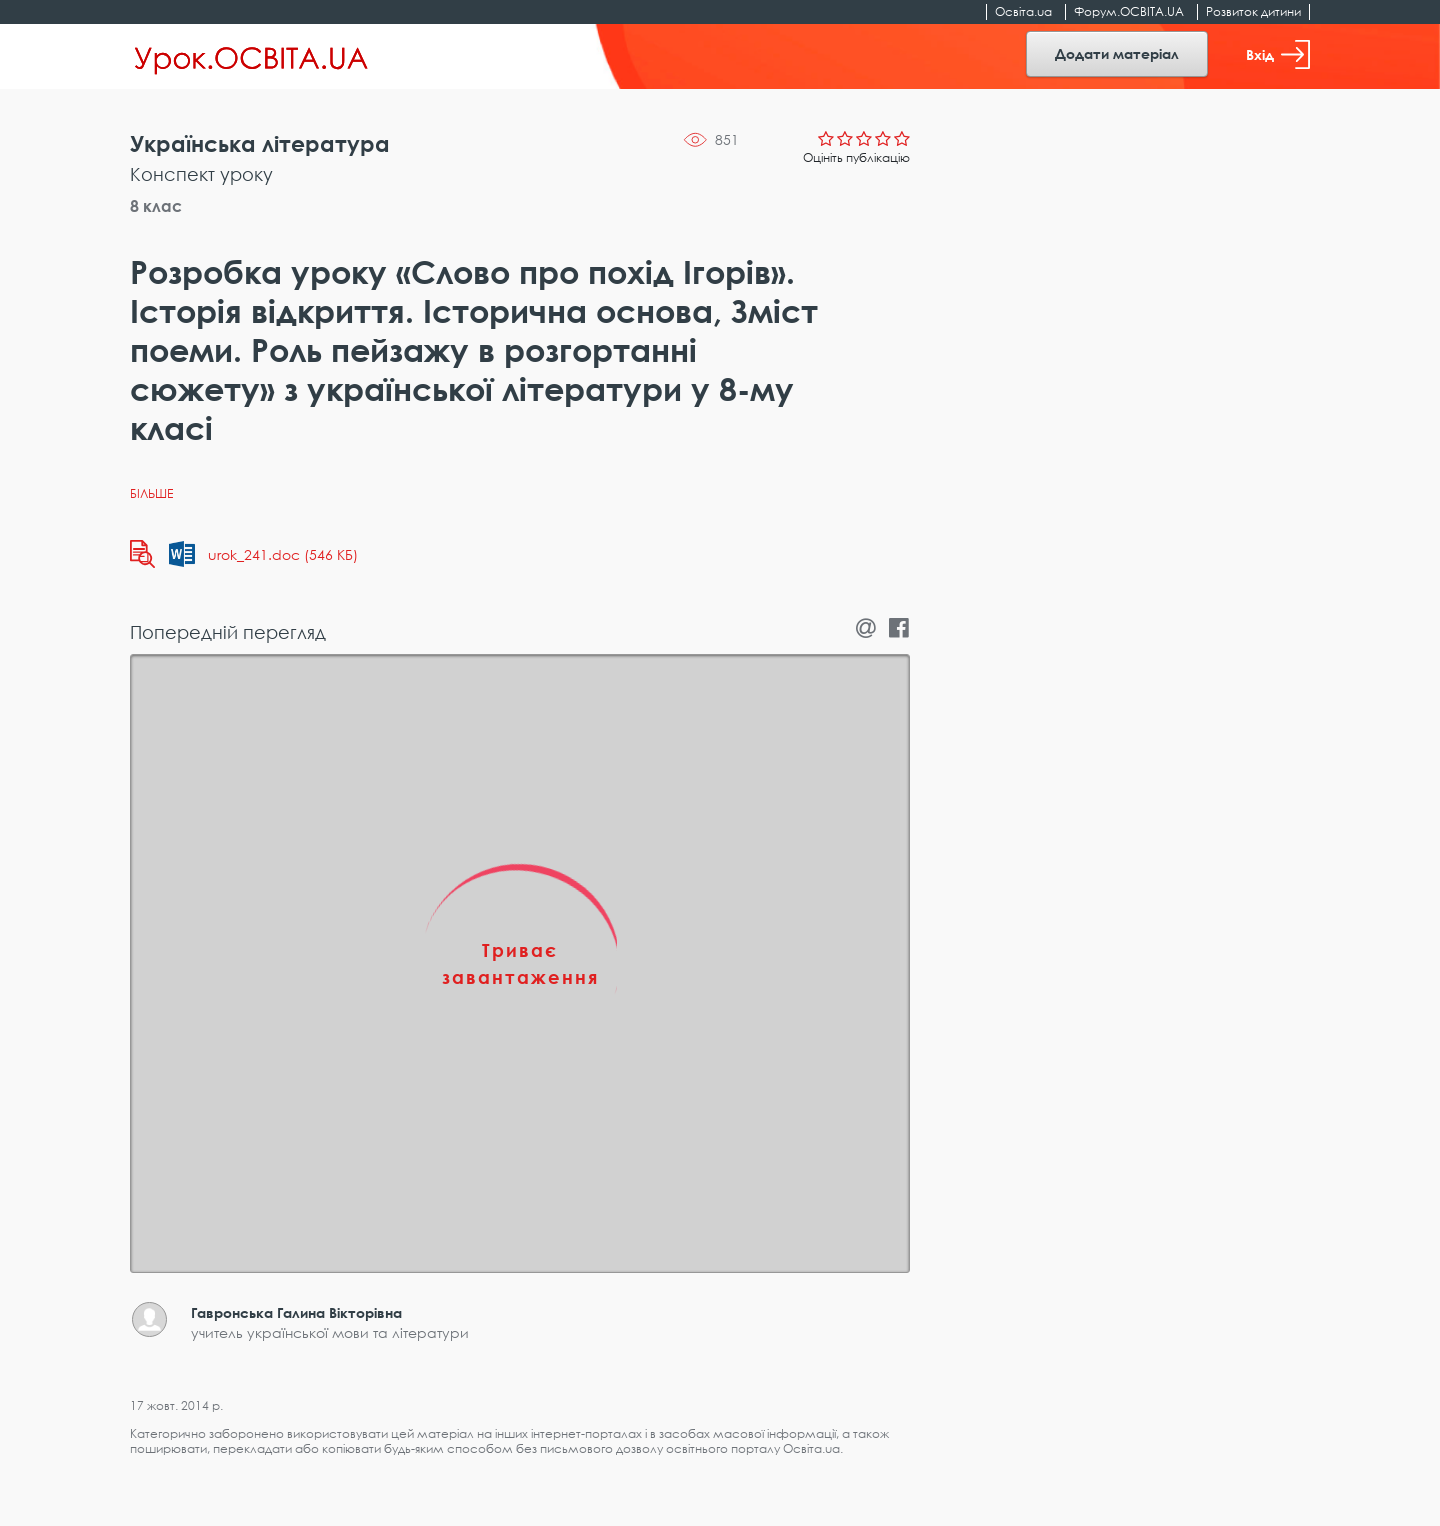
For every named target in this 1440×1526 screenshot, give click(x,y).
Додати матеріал (1117, 53)
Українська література (260, 143)
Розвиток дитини (1253, 11)
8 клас (156, 206)
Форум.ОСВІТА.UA (1129, 11)
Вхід (1278, 54)
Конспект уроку (201, 174)
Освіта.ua (1023, 11)
